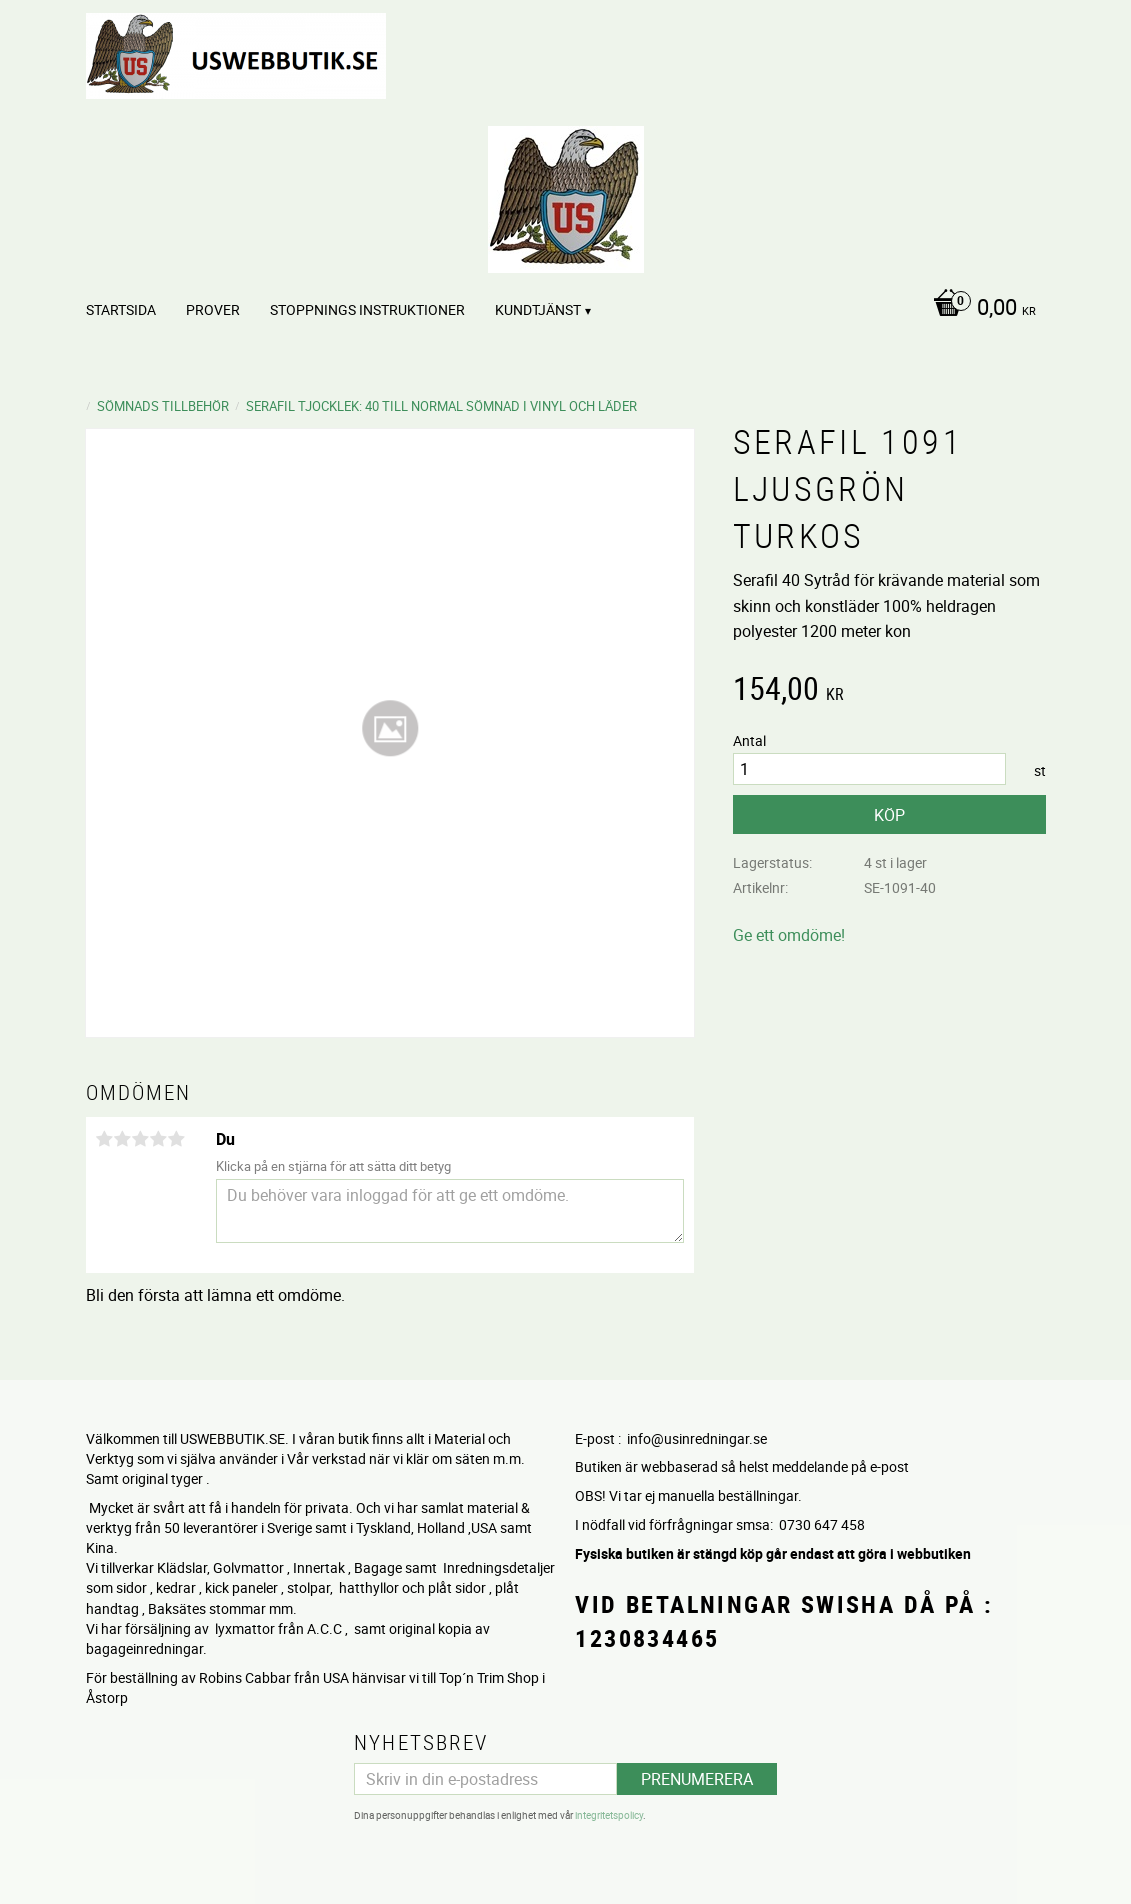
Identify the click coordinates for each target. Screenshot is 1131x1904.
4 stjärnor (159, 1139)
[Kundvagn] (979, 309)
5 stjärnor (177, 1139)
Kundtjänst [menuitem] (538, 309)
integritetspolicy (609, 1814)
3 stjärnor (141, 1139)
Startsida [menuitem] (121, 309)
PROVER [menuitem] (213, 309)
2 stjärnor (123, 1139)
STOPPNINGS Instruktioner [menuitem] (367, 309)
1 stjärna (105, 1139)
